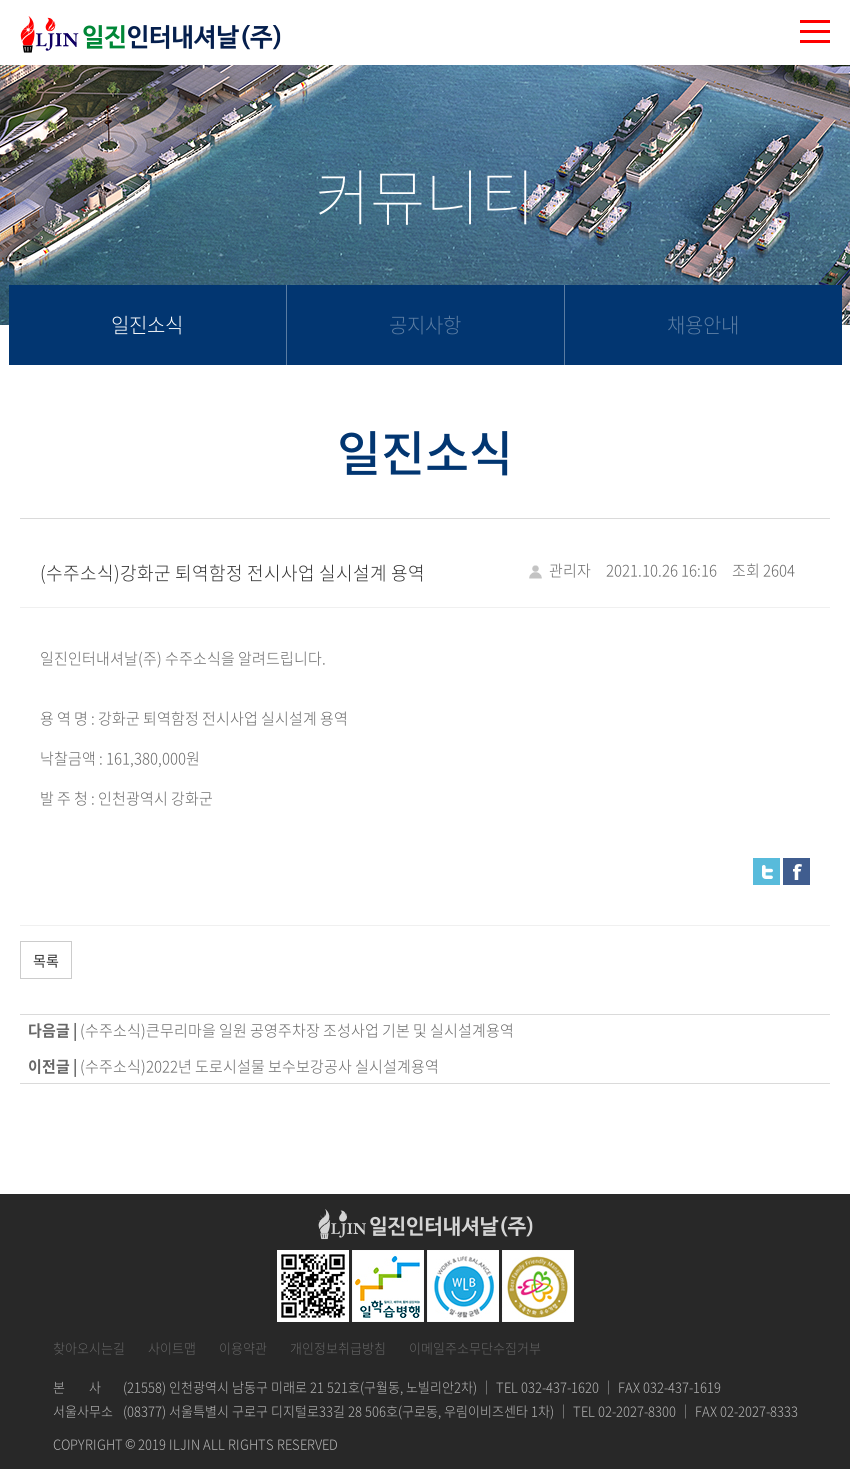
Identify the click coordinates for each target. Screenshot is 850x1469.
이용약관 (243, 1347)
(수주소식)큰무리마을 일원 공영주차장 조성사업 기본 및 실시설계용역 (297, 1030)
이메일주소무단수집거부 (475, 1347)
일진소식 (147, 324)
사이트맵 (172, 1347)
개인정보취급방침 (338, 1347)
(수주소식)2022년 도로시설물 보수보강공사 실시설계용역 (259, 1066)
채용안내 (703, 324)
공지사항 (425, 324)
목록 (46, 960)
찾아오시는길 (89, 1347)
